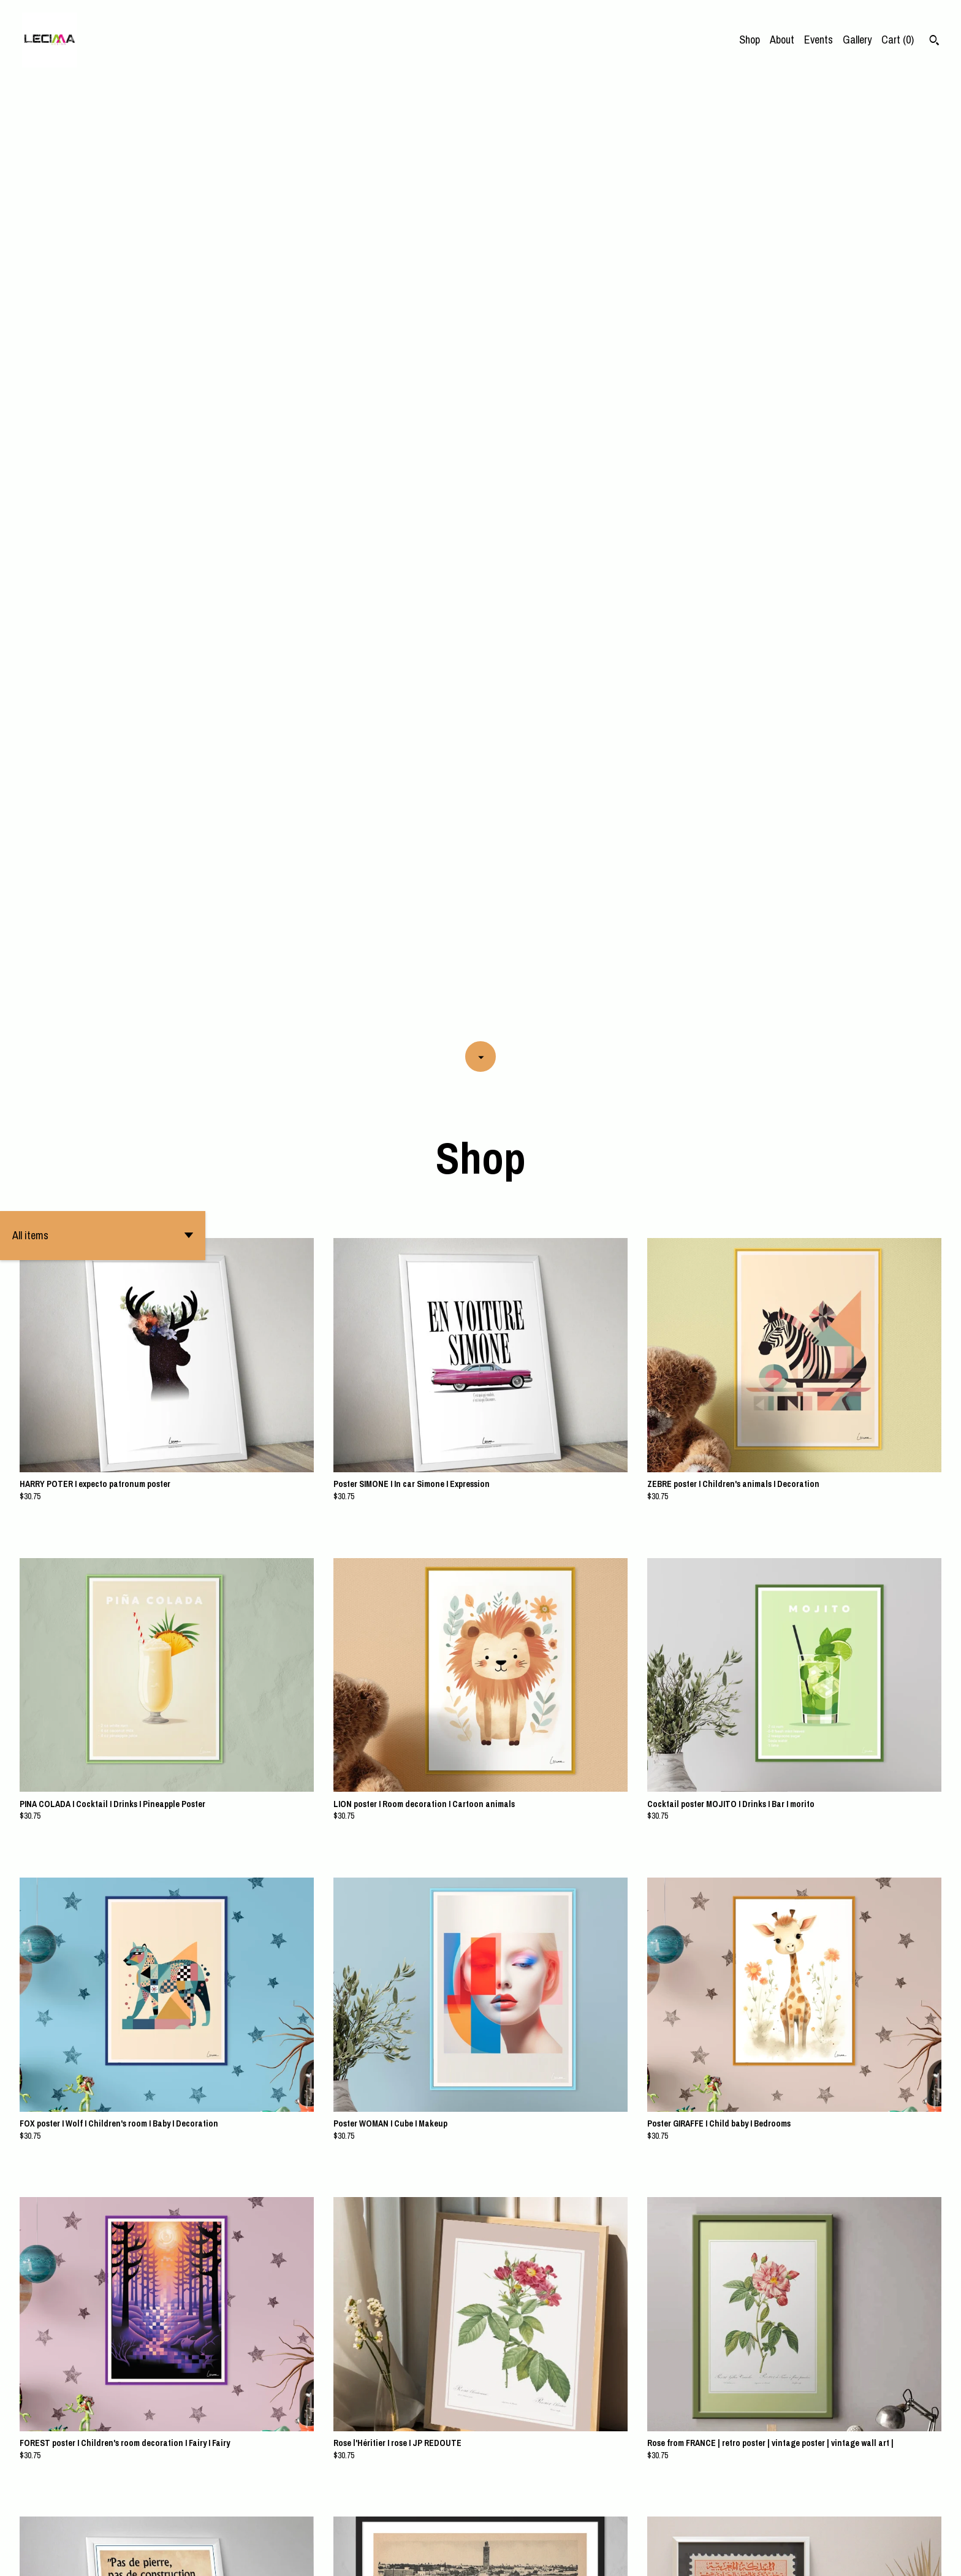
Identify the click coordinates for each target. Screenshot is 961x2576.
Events (818, 39)
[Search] (934, 41)
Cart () (897, 39)
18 (550, 2524)
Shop (749, 39)
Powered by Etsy (153, 2557)
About (782, 39)
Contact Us (907, 2557)
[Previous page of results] (396, 2524)
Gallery (857, 39)
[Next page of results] (566, 2524)
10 (502, 2524)
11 (519, 2524)
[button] (102, 277)
